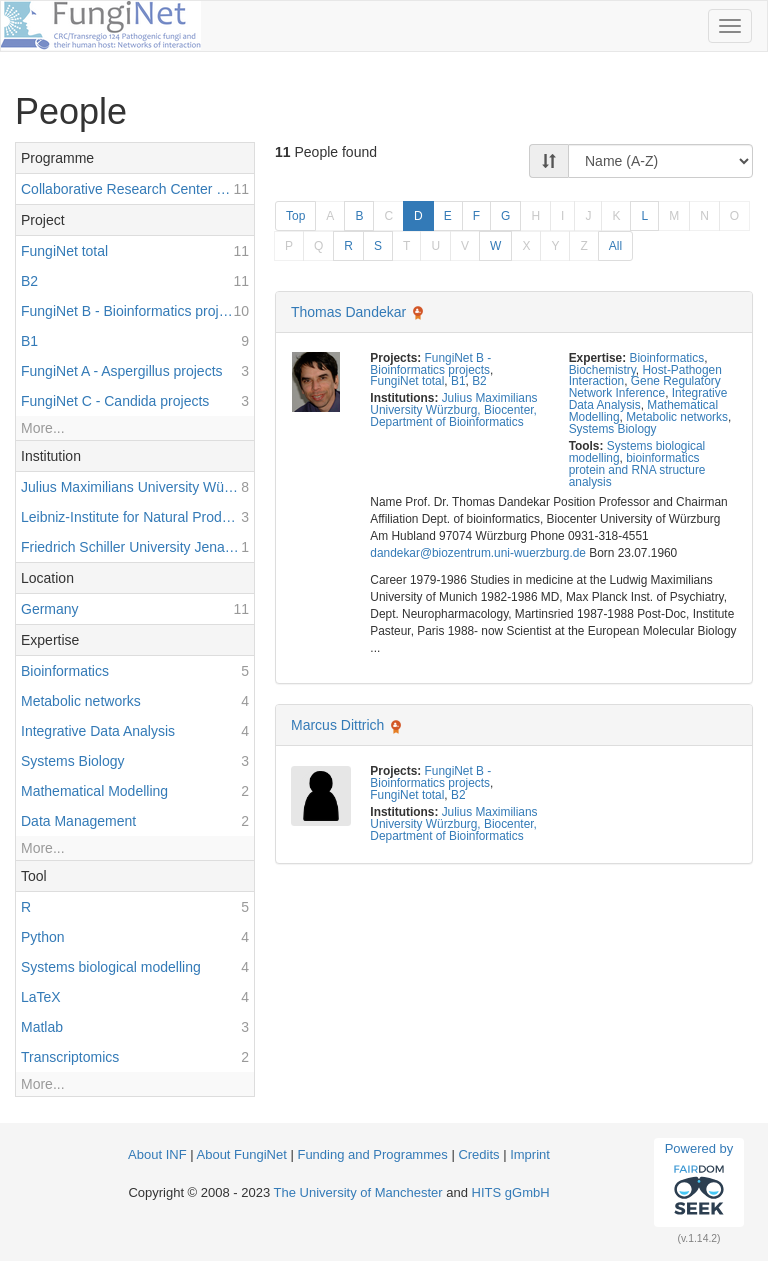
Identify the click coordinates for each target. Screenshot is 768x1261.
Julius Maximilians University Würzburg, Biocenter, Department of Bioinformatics (453, 410)
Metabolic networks (677, 417)
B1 (458, 381)
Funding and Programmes (372, 1154)
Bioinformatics (666, 358)
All (615, 246)
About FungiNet (242, 1154)
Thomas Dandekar (348, 312)
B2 (479, 381)
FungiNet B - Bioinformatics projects (430, 364)
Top (295, 216)
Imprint (530, 1154)
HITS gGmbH (511, 1192)
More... (43, 428)
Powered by (699, 1182)
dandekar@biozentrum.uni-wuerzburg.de (478, 553)
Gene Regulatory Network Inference (645, 387)
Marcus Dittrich (337, 725)
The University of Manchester (358, 1192)
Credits (478, 1154)
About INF (157, 1154)
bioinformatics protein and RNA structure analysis (637, 470)
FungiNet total (407, 381)
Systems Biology (613, 429)
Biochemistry (602, 370)
